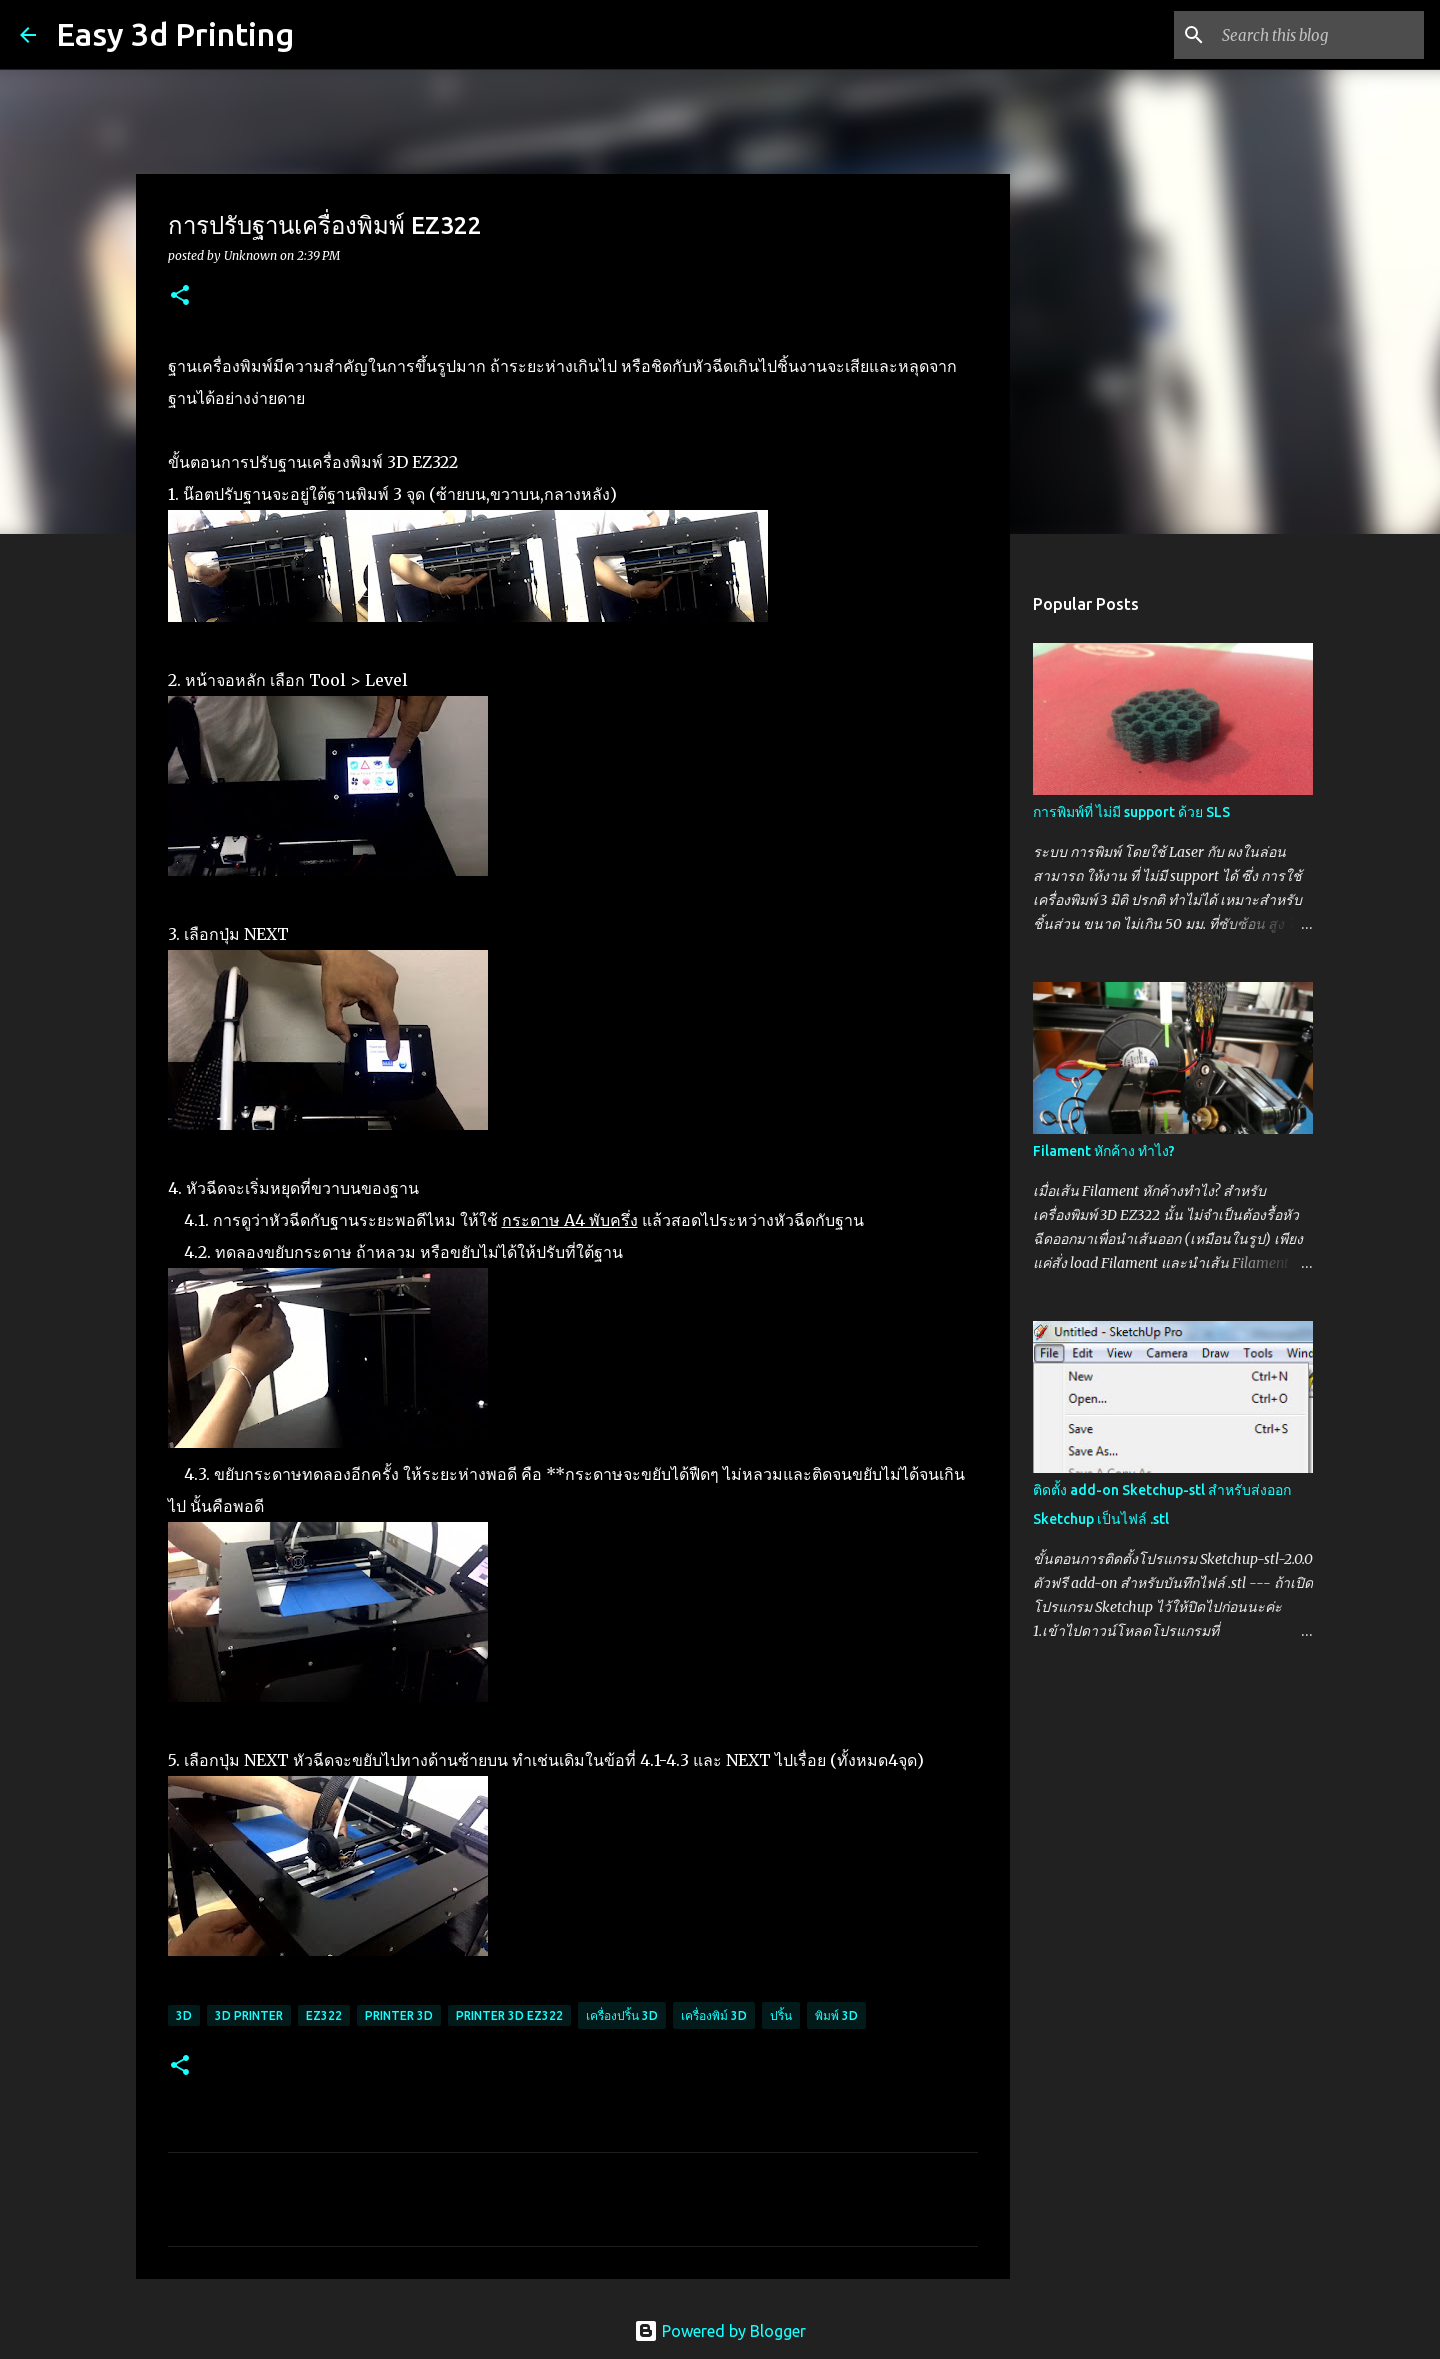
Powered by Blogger (720, 2331)
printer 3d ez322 (509, 2015)
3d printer (249, 2015)
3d (184, 2015)
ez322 (324, 2015)
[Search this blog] (1319, 35)
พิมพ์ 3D (836, 2015)
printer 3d (399, 2015)
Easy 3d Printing (175, 34)
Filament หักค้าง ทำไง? (1104, 1151)
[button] (180, 296)
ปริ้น (781, 2015)
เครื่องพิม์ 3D (714, 2015)
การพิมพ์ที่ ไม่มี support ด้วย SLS (1131, 812)
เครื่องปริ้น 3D (622, 2015)
